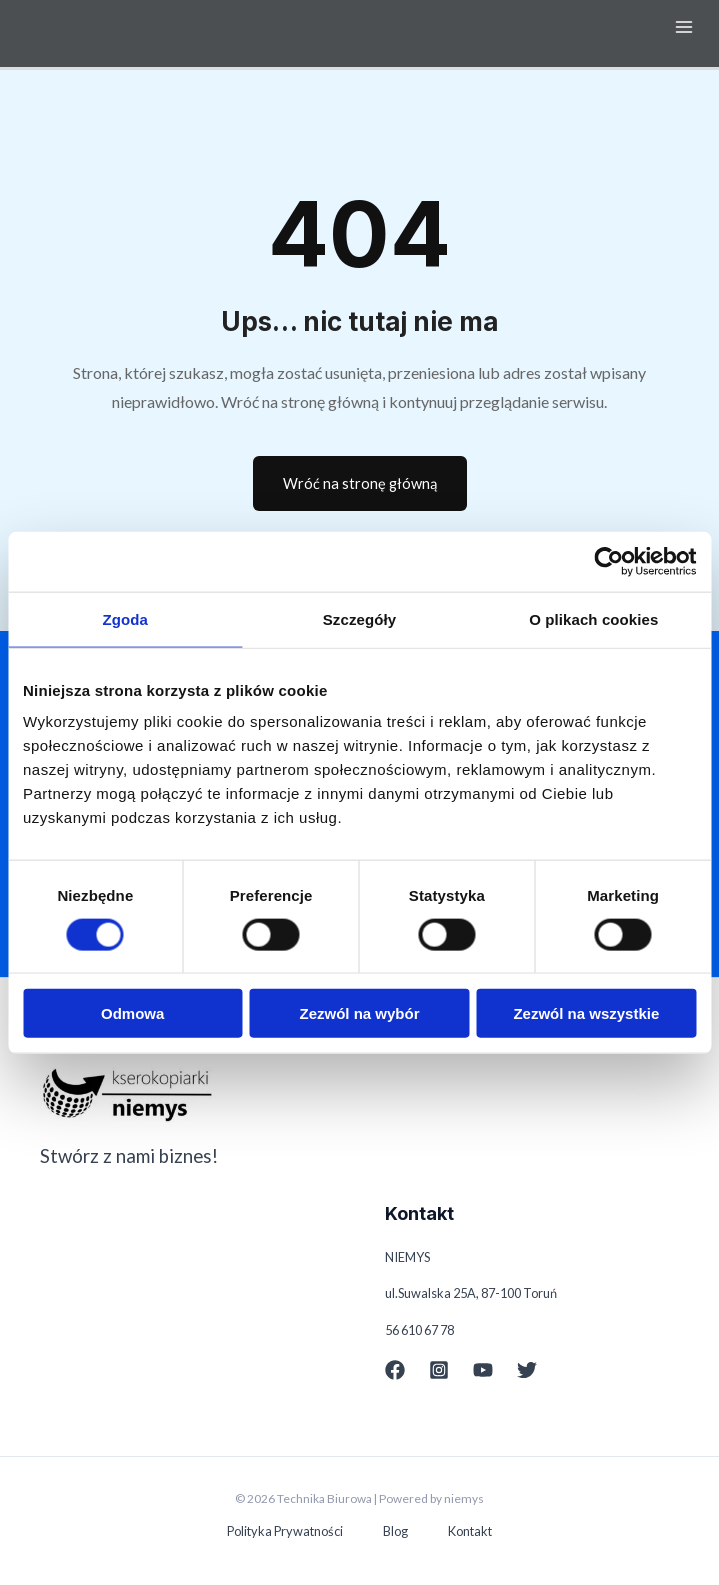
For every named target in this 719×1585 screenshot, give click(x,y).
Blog (395, 1531)
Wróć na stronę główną (360, 483)
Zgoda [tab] (125, 618)
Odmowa (132, 1013)
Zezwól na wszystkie (586, 1013)
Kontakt (470, 1531)
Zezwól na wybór (360, 1013)
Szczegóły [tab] (359, 618)
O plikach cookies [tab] (593, 618)
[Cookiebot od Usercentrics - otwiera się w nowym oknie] (608, 561)
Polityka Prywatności (285, 1531)
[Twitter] (527, 1370)
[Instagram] (439, 1370)
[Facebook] (395, 1370)
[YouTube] (483, 1370)
